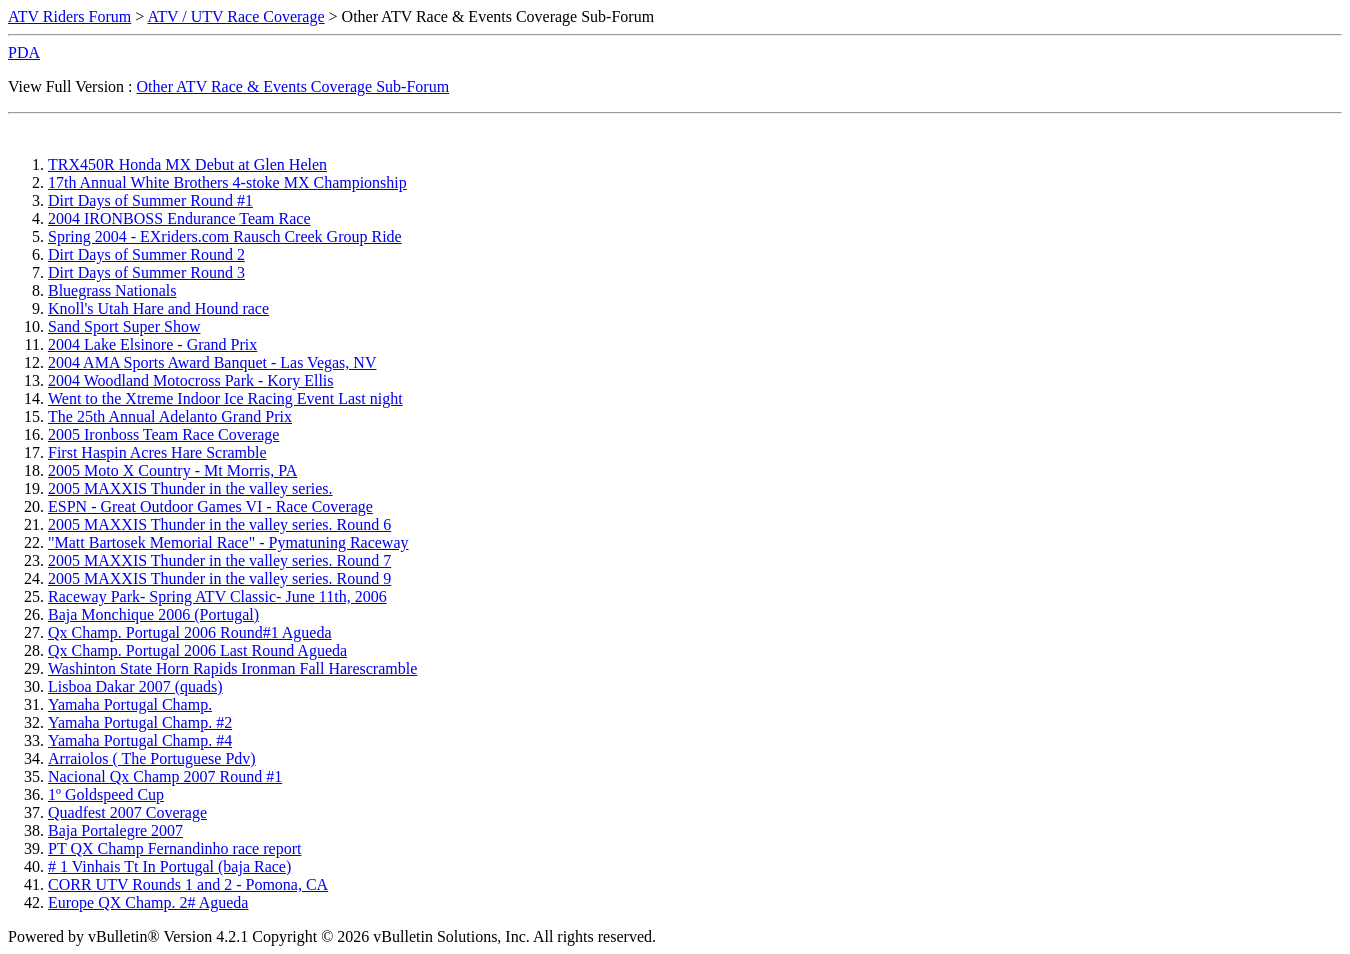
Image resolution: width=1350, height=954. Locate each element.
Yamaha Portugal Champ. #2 (140, 722)
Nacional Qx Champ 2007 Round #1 (165, 776)
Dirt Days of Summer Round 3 (146, 272)
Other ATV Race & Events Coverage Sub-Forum (293, 86)
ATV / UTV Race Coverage (235, 16)
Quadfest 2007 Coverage (127, 812)
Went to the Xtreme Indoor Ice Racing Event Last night (225, 398)
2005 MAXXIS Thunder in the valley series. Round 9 (219, 578)
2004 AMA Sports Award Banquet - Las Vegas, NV (212, 362)
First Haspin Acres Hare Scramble (157, 452)
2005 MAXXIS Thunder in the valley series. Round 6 (219, 524)
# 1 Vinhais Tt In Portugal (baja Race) (169, 866)
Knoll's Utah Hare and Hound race (158, 308)
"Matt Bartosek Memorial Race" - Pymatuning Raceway (228, 542)
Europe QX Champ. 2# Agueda (148, 902)
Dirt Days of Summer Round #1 (150, 200)
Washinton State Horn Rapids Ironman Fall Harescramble (232, 668)
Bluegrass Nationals (112, 290)
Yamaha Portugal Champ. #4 (140, 740)
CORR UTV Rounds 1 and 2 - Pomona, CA (188, 884)
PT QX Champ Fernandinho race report (174, 848)
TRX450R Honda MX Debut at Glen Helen (187, 164)
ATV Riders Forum (69, 16)
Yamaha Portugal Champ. (130, 704)
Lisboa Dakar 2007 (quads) (135, 686)
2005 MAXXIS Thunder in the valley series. (190, 488)
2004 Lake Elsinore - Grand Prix (152, 344)
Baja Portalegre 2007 (115, 830)
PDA (24, 52)
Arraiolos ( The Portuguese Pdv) (152, 758)
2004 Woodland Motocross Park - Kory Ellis (191, 380)
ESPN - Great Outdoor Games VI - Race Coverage (210, 506)
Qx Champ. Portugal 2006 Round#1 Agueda (190, 632)
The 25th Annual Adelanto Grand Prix (170, 416)
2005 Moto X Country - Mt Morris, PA (172, 470)
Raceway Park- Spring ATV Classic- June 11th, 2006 (217, 596)
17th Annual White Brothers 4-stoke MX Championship (227, 182)
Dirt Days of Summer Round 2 (146, 254)
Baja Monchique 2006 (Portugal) (153, 614)
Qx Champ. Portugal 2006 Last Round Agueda (197, 650)
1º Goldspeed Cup (106, 794)
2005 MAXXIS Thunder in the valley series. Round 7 (219, 560)
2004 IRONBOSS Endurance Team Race (179, 218)
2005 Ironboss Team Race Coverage (163, 434)
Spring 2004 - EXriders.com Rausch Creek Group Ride (225, 236)
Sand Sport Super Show (124, 326)
